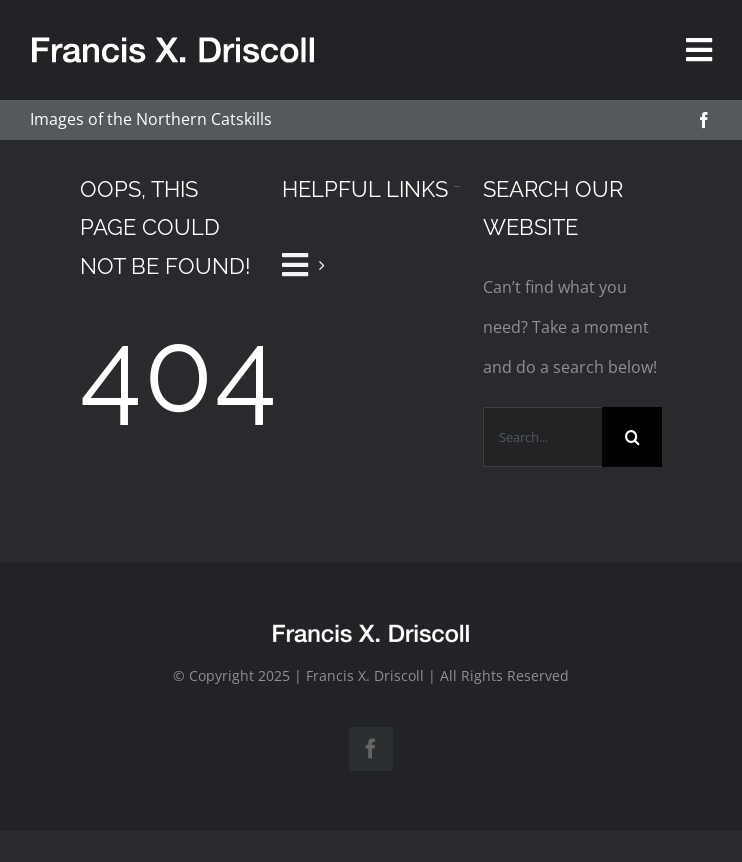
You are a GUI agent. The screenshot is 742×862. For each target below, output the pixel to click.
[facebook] (704, 120)
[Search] (632, 437)
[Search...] (542, 437)
